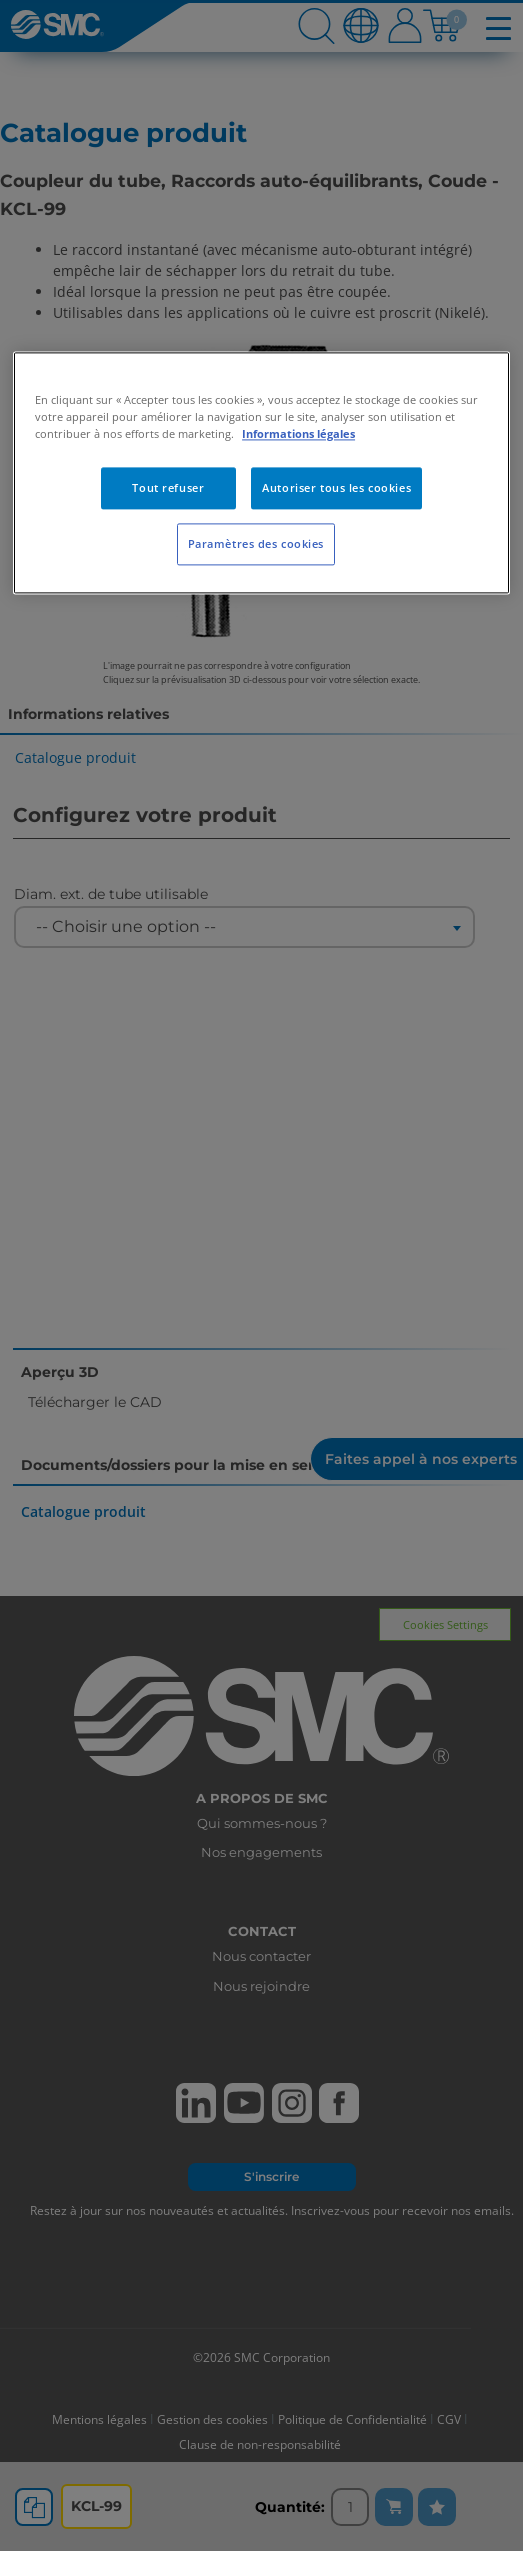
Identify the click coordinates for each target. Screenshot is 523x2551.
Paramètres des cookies (256, 543)
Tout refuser (168, 487)
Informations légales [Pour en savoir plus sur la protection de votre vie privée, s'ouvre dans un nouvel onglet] (298, 433)
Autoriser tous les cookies (336, 487)
